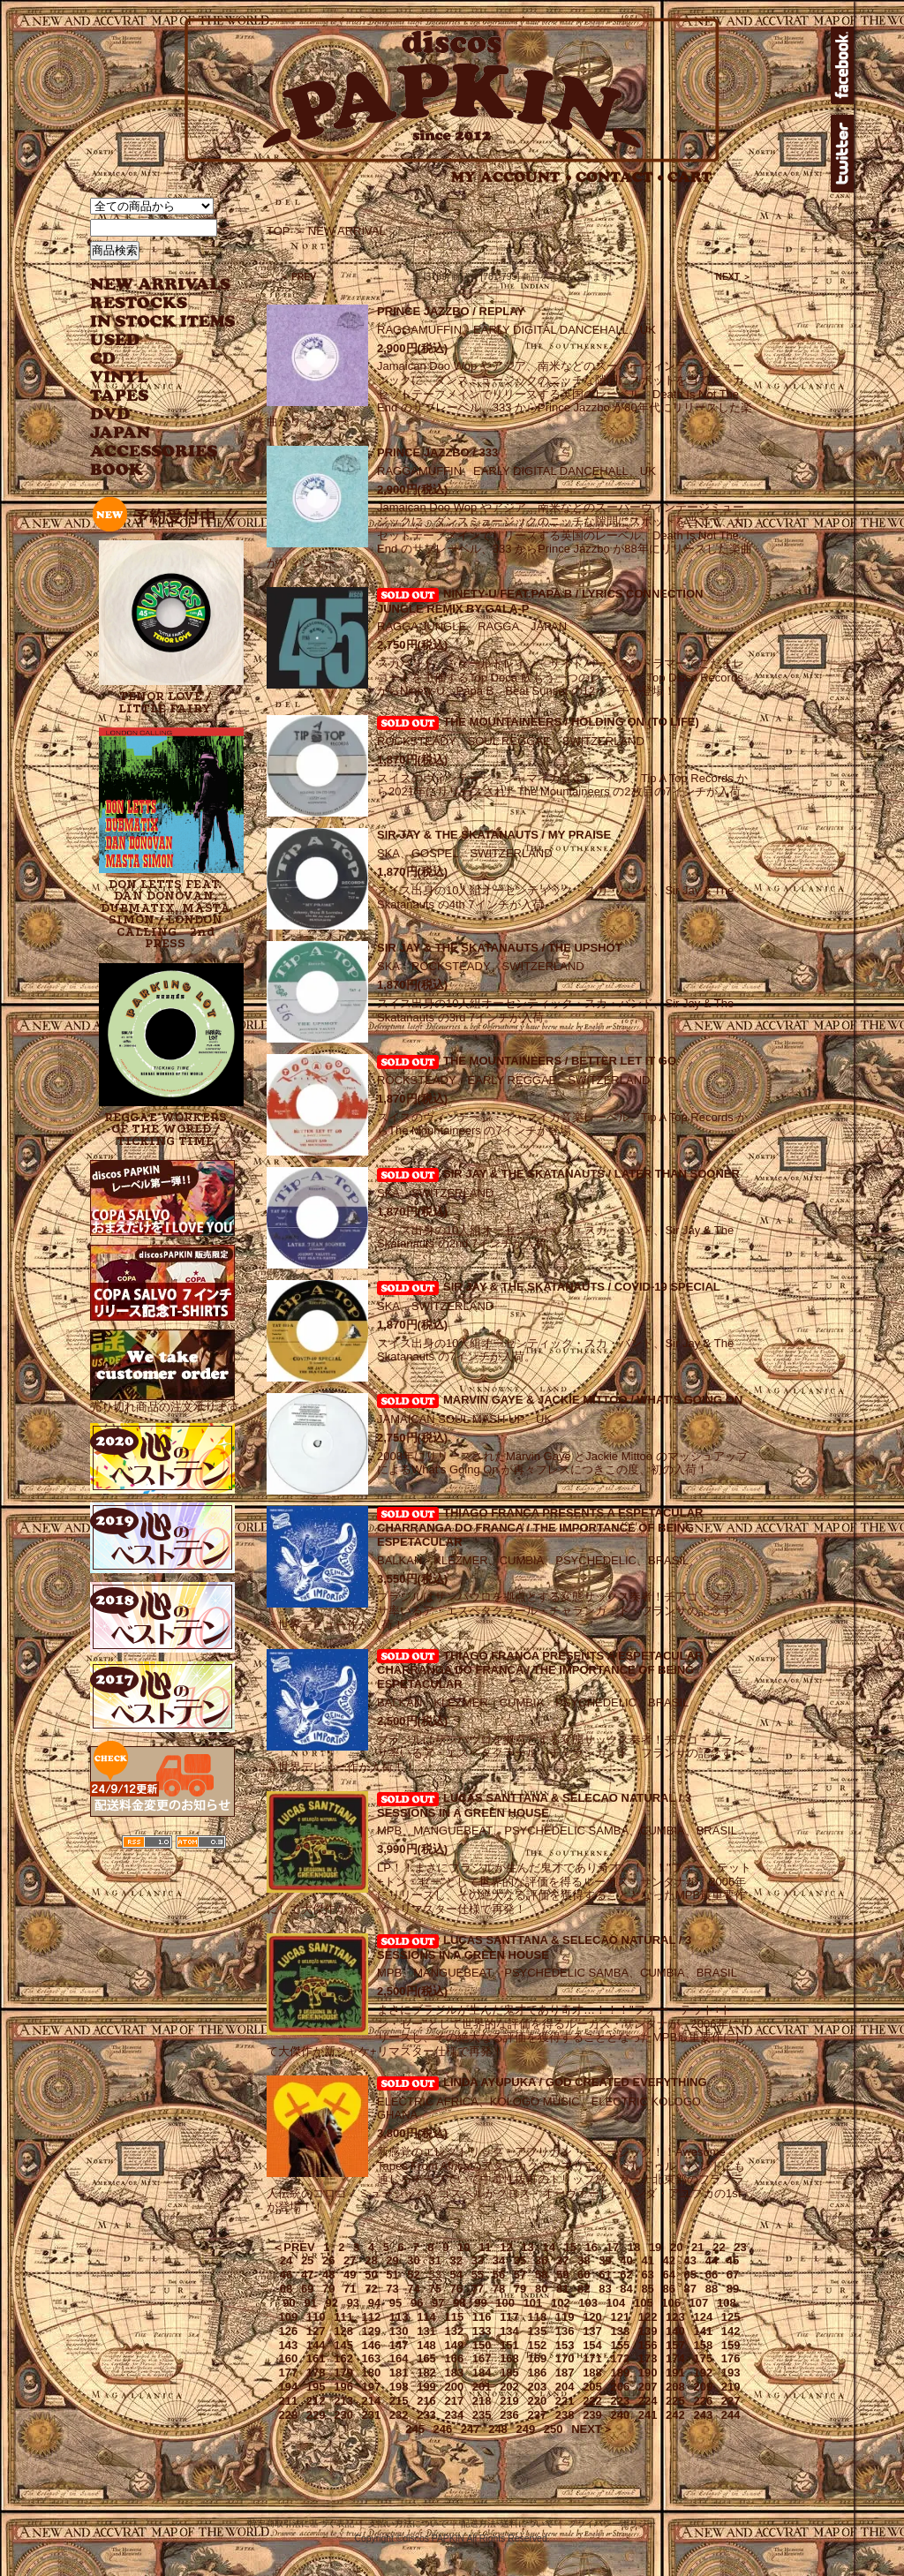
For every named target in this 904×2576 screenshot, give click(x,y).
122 (648, 2317)
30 (413, 2260)
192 (702, 2372)
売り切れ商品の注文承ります (164, 1400)
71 (349, 2288)
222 (592, 2400)
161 (316, 2358)
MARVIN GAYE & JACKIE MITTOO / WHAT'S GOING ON (592, 1399)
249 (525, 2429)
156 (648, 2345)
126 (288, 2331)
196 (343, 2386)
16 (591, 2247)
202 (509, 2386)
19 (655, 2247)
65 (690, 2274)
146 (371, 2345)
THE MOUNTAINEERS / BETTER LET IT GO (559, 1060)
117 (509, 2317)
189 (619, 2372)
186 (536, 2372)
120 (592, 2317)
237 (536, 2415)
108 (726, 2302)
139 (648, 2331)
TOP (278, 230)
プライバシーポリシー (612, 2523)
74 (413, 2288)
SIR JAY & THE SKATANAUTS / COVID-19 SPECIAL (581, 1286)
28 (371, 2260)
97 (438, 2302)
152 (536, 2345)
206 (619, 2386)
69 (307, 2288)
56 (499, 2274)
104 (616, 2302)
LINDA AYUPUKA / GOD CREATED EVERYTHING (575, 2082)
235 (482, 2415)
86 (668, 2288)
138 (619, 2331)
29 (392, 2260)
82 (583, 2288)
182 (426, 2372)
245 (415, 2429)
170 (565, 2358)
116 (482, 2317)
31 (434, 2260)
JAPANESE (149, 433)
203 (536, 2386)
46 (286, 2274)
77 (477, 2288)
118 (536, 2317)
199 (426, 2386)
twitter (842, 153)
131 (426, 2331)
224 (648, 2400)
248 (498, 2429)
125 (731, 2317)
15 (570, 2247)
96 (417, 2302)
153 (565, 2345)
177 (288, 2372)
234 (453, 2415)
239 (592, 2415)
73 (392, 2288)
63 (647, 2274)
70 (328, 2288)
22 (718, 2247)
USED (149, 340)
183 (453, 2372)
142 (731, 2331)
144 (316, 2345)
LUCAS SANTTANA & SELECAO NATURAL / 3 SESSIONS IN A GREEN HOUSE (534, 1805)
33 (477, 2260)
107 (699, 2302)
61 (605, 2274)
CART (689, 177)
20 (676, 2247)
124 (702, 2317)
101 (533, 2302)
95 (395, 2302)
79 (520, 2288)
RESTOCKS (149, 303)
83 (605, 2288)
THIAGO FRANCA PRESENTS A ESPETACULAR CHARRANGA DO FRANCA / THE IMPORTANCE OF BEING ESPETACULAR (540, 1527)
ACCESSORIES (154, 451)
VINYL (121, 377)
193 (731, 2372)
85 (647, 2288)
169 (536, 2358)
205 (592, 2386)
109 (288, 2317)
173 (648, 2358)
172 (619, 2358)
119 (565, 2317)
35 (520, 2260)
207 (648, 2386)
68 (286, 2288)
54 (456, 2274)
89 (733, 2288)
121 (619, 2317)
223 (619, 2400)
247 (470, 2429)
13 (527, 2247)
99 (480, 2302)
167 (482, 2358)
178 (316, 2372)
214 (371, 2400)
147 (399, 2345)
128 (343, 2331)
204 (565, 2386)
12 (506, 2247)
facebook (842, 65)
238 (565, 2415)
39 (605, 2260)
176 (731, 2358)
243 (702, 2415)
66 (711, 2274)
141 (702, 2331)
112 (371, 2317)
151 (509, 2345)
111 (343, 2317)
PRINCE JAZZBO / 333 (437, 452)
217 (453, 2400)
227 (731, 2400)
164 (399, 2358)
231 (371, 2415)
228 (288, 2415)
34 (499, 2260)
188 (592, 2372)
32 (456, 2260)
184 (482, 2372)
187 (565, 2372)
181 (399, 2372)
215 (399, 2400)
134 (509, 2331)
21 (697, 2247)
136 (565, 2331)
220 (536, 2400)
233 (426, 2415)
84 (626, 2288)
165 (426, 2358)
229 (316, 2415)
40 (626, 2260)
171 (592, 2358)
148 (426, 2345)
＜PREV (293, 2247)
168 (509, 2358)
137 (592, 2331)
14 (548, 2247)
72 (371, 2288)
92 (332, 2302)
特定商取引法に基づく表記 (301, 2523)
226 (702, 2400)
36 (541, 2260)
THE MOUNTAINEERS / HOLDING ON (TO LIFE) (571, 721)
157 (675, 2345)
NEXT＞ (592, 2429)
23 (740, 2247)
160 (288, 2358)
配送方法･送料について (507, 2523)
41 (647, 2260)
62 (626, 2274)
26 (328, 2260)
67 (733, 2274)
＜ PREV (298, 277)
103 (588, 2302)
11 (484, 2247)
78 (499, 2288)
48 (328, 2274)
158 (702, 2345)
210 (731, 2386)
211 (288, 2400)
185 (509, 2372)
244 (731, 2415)
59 (562, 2274)
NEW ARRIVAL (160, 284)
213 (343, 2400)
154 (592, 2345)
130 (399, 2331)
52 (413, 2274)
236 (509, 2415)
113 (399, 2317)
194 (288, 2386)
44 (711, 2260)
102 (560, 2302)
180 (371, 2372)
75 (434, 2288)
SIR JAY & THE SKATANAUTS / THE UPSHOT (499, 947)
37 (562, 2260)
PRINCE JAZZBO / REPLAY (450, 311)
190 (648, 2372)
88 (711, 2288)
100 (505, 2302)
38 (583, 2260)
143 (288, 2345)
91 (310, 2302)
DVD (110, 414)
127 (316, 2331)
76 (456, 2288)
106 (671, 2302)
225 (675, 2400)
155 (619, 2345)
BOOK (117, 470)
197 (371, 2386)
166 (453, 2358)
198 (399, 2386)
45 (733, 2260)
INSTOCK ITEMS (162, 321)
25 (307, 2260)
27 (349, 2260)
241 (648, 2415)
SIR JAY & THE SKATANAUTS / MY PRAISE (494, 834)
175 (702, 2358)
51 (392, 2274)
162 (343, 2358)
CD (103, 358)
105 (643, 2302)
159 (731, 2345)
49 (349, 2274)
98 (459, 2302)
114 (426, 2317)
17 (612, 2247)
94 (374, 2302)
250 (553, 2429)
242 (675, 2415)
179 (343, 2372)
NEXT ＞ (733, 277)
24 (286, 2260)
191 (675, 2372)
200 (453, 2386)
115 (453, 2317)
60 (583, 2274)
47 (307, 2274)
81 (562, 2288)
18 (634, 2247)
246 (443, 2429)
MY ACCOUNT (511, 177)
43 (690, 2260)
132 (453, 2331)
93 (353, 2302)
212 (316, 2400)
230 (343, 2415)
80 (541, 2288)
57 (520, 2274)
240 (619, 2415)
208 (675, 2386)
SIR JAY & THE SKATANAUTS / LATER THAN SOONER (591, 1173)
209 (702, 2386)
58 (541, 2274)
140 (675, 2331)
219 (509, 2400)
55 (477, 2274)
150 (482, 2345)
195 (316, 2386)
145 (343, 2345)
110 (316, 2317)
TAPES (119, 396)
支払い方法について (408, 2523)
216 (426, 2400)
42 (668, 2260)
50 (371, 2274)
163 (371, 2358)
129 (371, 2331)
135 (536, 2331)
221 (565, 2400)
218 (482, 2400)
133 (482, 2331)
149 (453, 2345)
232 (399, 2415)
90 (288, 2302)
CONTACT (620, 177)
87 (690, 2288)
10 (463, 2247)
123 (675, 2317)
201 (482, 2386)
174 (675, 2358)
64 (668, 2274)
